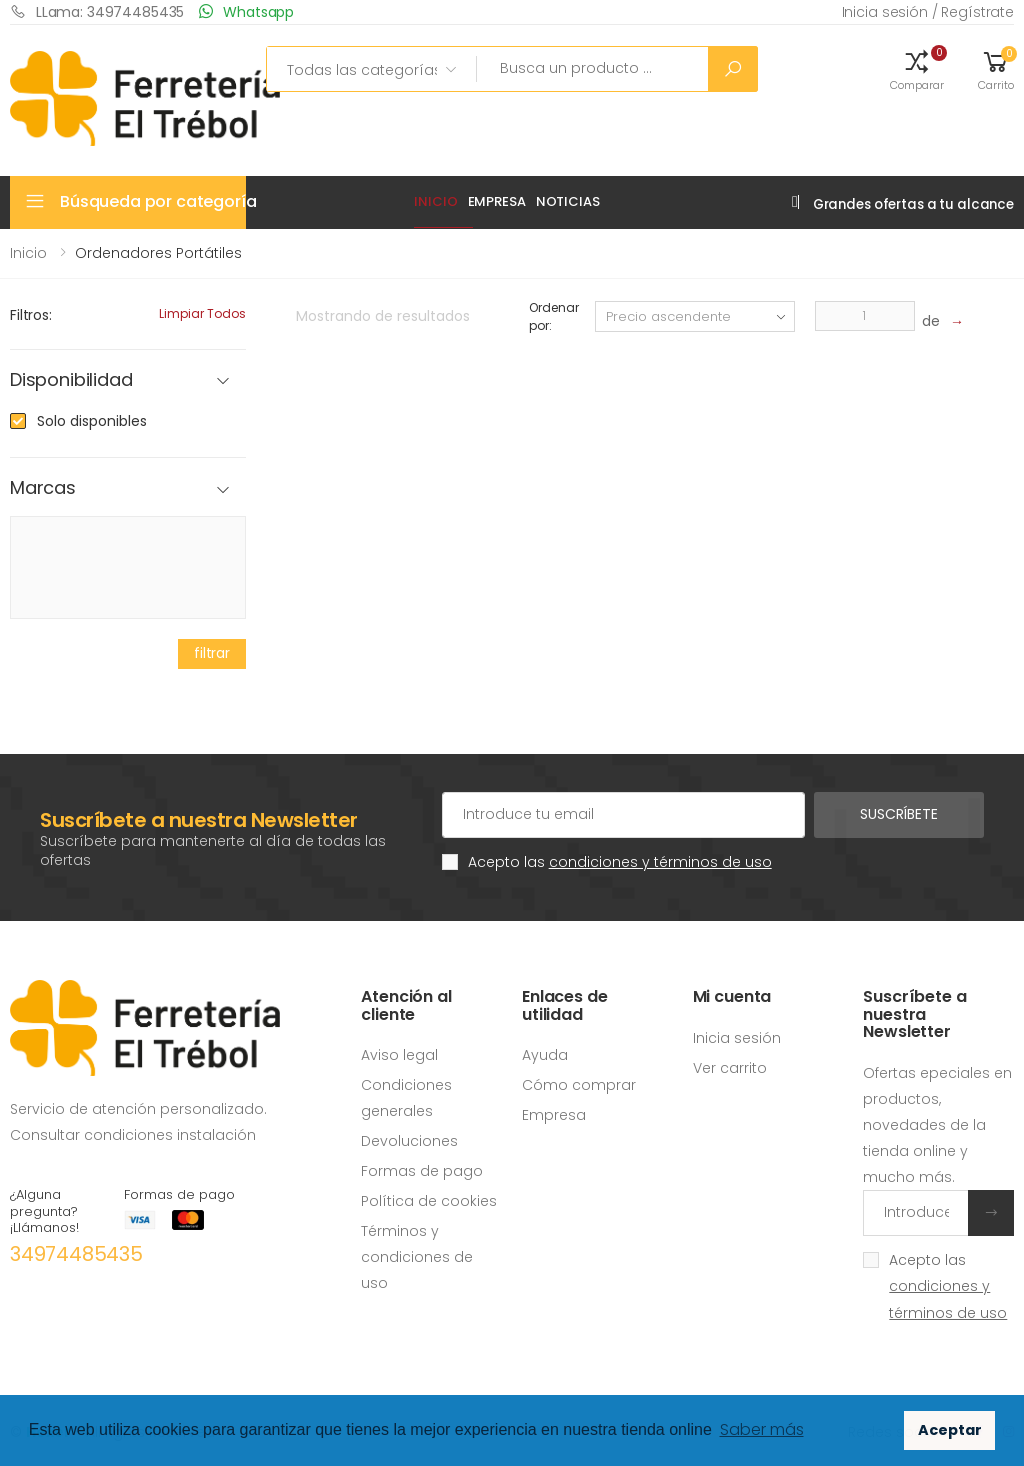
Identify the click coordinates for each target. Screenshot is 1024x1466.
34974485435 (76, 1254)
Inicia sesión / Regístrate (928, 12)
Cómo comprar (579, 1085)
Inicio (435, 201)
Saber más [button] (762, 1429)
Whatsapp (246, 11)
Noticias (568, 201)
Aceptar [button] (950, 1430)
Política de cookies (429, 1201)
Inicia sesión (737, 1038)
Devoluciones (409, 1141)
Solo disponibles (92, 421)
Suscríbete (899, 814)
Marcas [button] (43, 488)
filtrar (212, 653)
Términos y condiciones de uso (417, 1257)
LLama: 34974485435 (97, 11)
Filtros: (31, 315)
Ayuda (545, 1055)
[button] (917, 69)
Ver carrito (730, 1068)
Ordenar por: (553, 316)
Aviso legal (399, 1055)
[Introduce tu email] (916, 1213)
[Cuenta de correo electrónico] (623, 815)
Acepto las (620, 862)
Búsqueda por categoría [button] (153, 201)
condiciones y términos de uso (660, 862)
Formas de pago (422, 1171)
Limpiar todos (202, 313)
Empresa (497, 201)
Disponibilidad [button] (71, 380)
